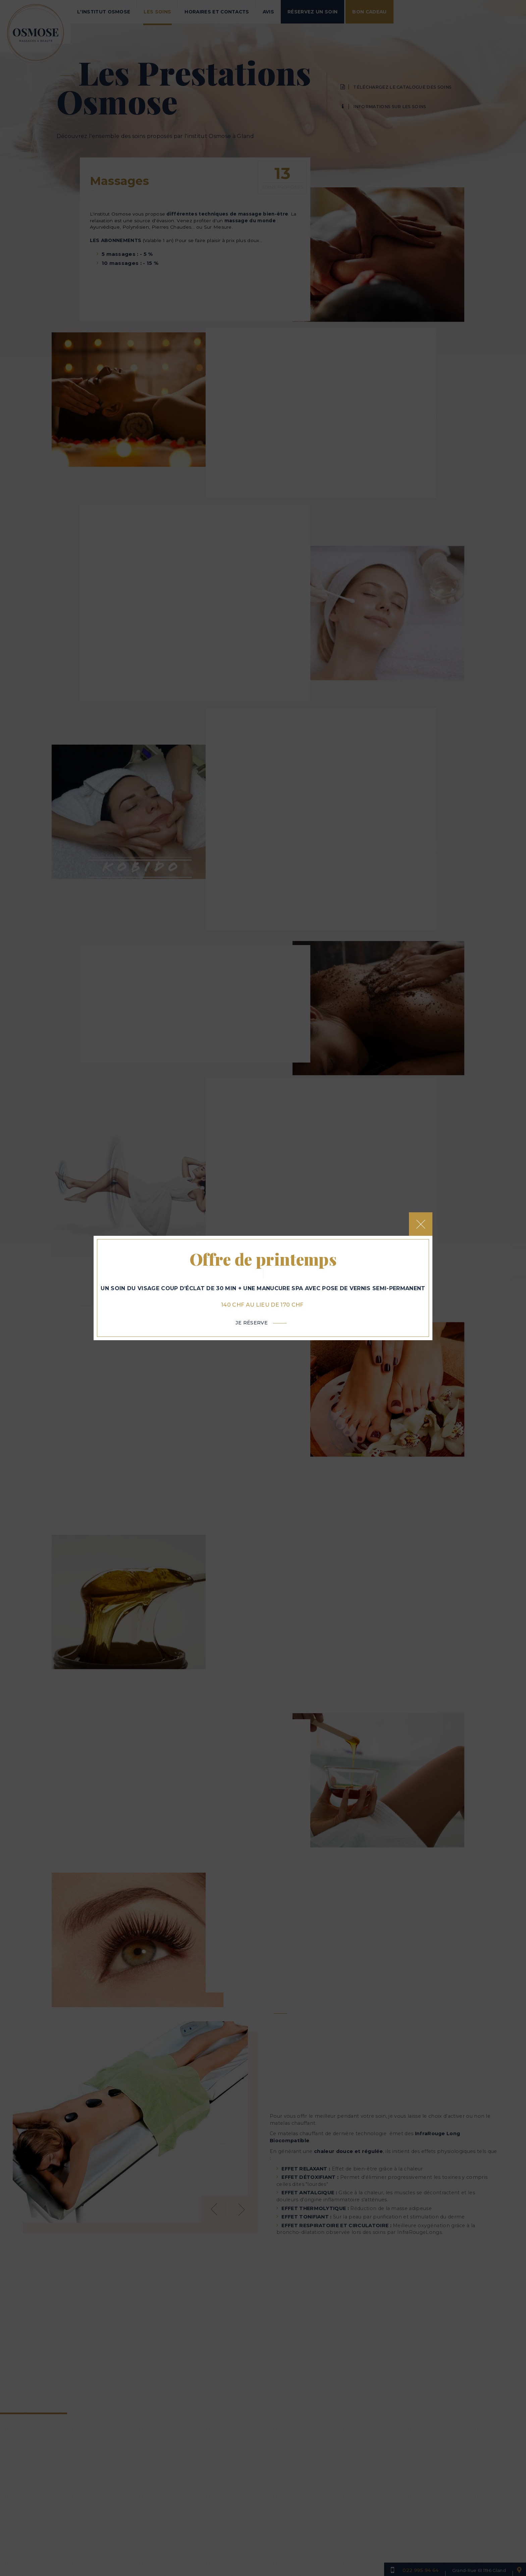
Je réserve (252, 1329)
